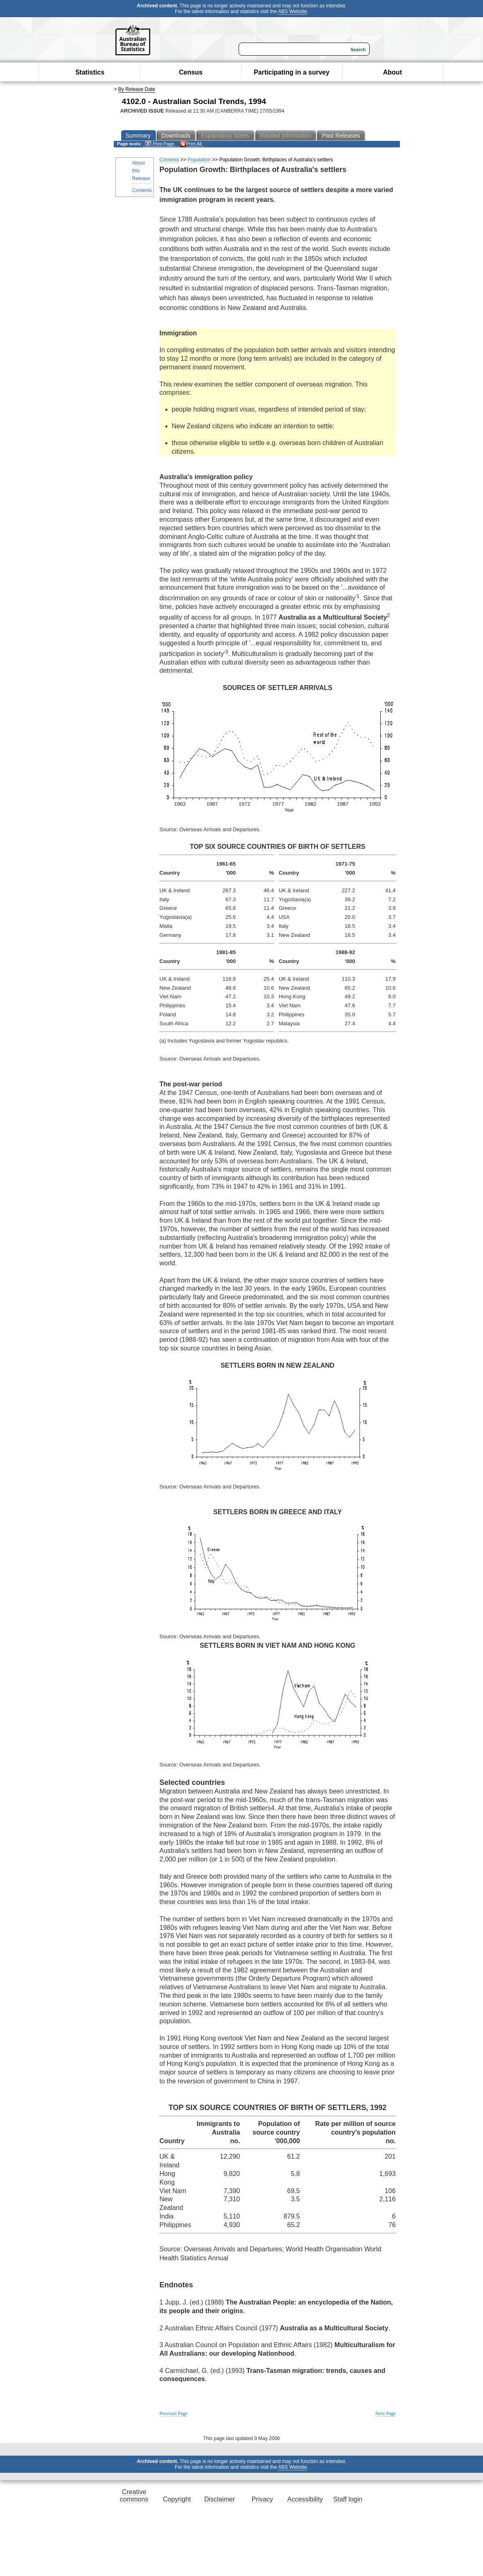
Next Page (385, 2413)
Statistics (89, 72)
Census (191, 72)
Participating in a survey (292, 72)
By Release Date (136, 89)
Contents (142, 190)
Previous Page (173, 2413)
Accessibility (305, 2499)
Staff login (347, 2499)
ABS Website (292, 11)
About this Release (141, 170)
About (392, 72)
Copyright (177, 2499)
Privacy (262, 2499)
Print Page (159, 144)
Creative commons (134, 2495)
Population (199, 160)
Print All (191, 144)
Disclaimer (219, 2499)
